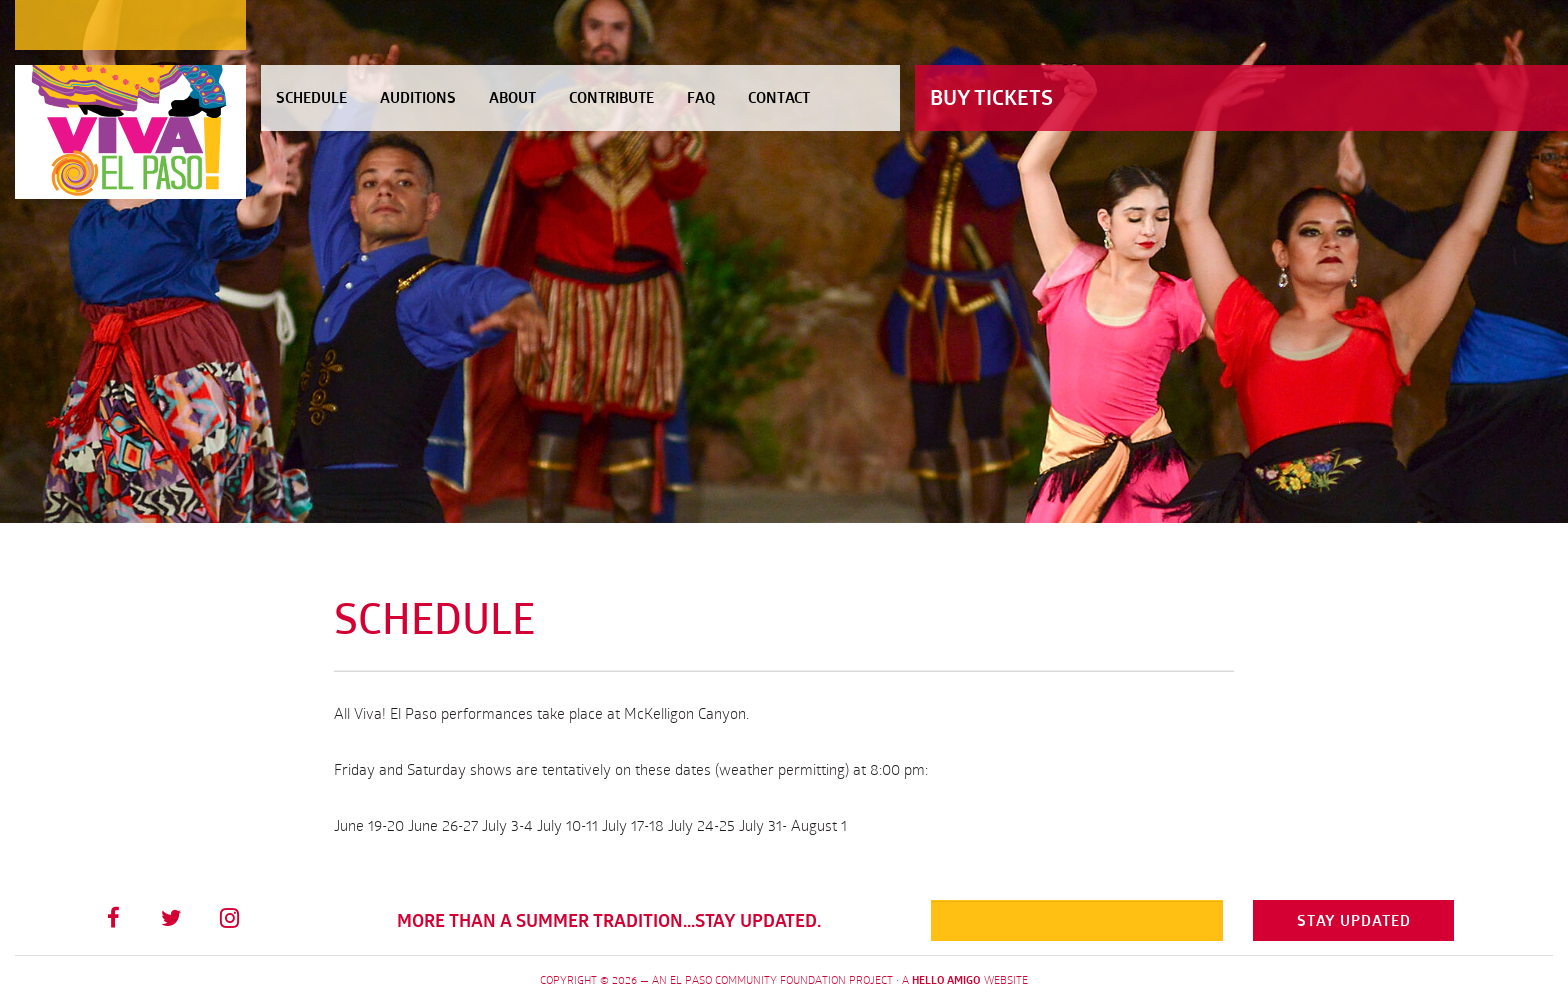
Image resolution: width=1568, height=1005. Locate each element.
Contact (779, 97)
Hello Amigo (946, 980)
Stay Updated (1354, 920)
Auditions (418, 97)
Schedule (311, 97)
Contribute (611, 97)
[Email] (1077, 920)
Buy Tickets (991, 97)
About (512, 97)
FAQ (701, 97)
